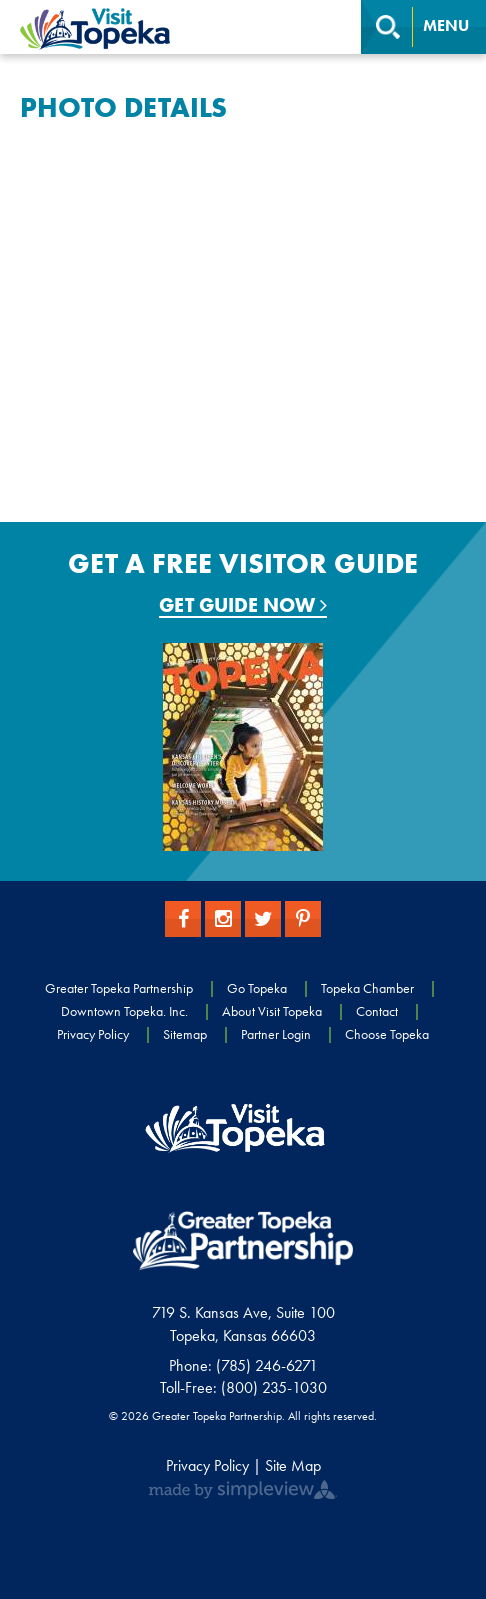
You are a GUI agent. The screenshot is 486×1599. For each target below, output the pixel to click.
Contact (377, 1011)
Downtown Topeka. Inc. (124, 1011)
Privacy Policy (93, 1034)
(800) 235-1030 (274, 1387)
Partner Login (276, 1034)
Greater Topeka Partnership (119, 988)
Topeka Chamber (367, 988)
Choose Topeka (387, 1034)
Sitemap (185, 1034)
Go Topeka (257, 988)
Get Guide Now (243, 606)
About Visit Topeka (272, 1011)
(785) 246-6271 (267, 1365)
